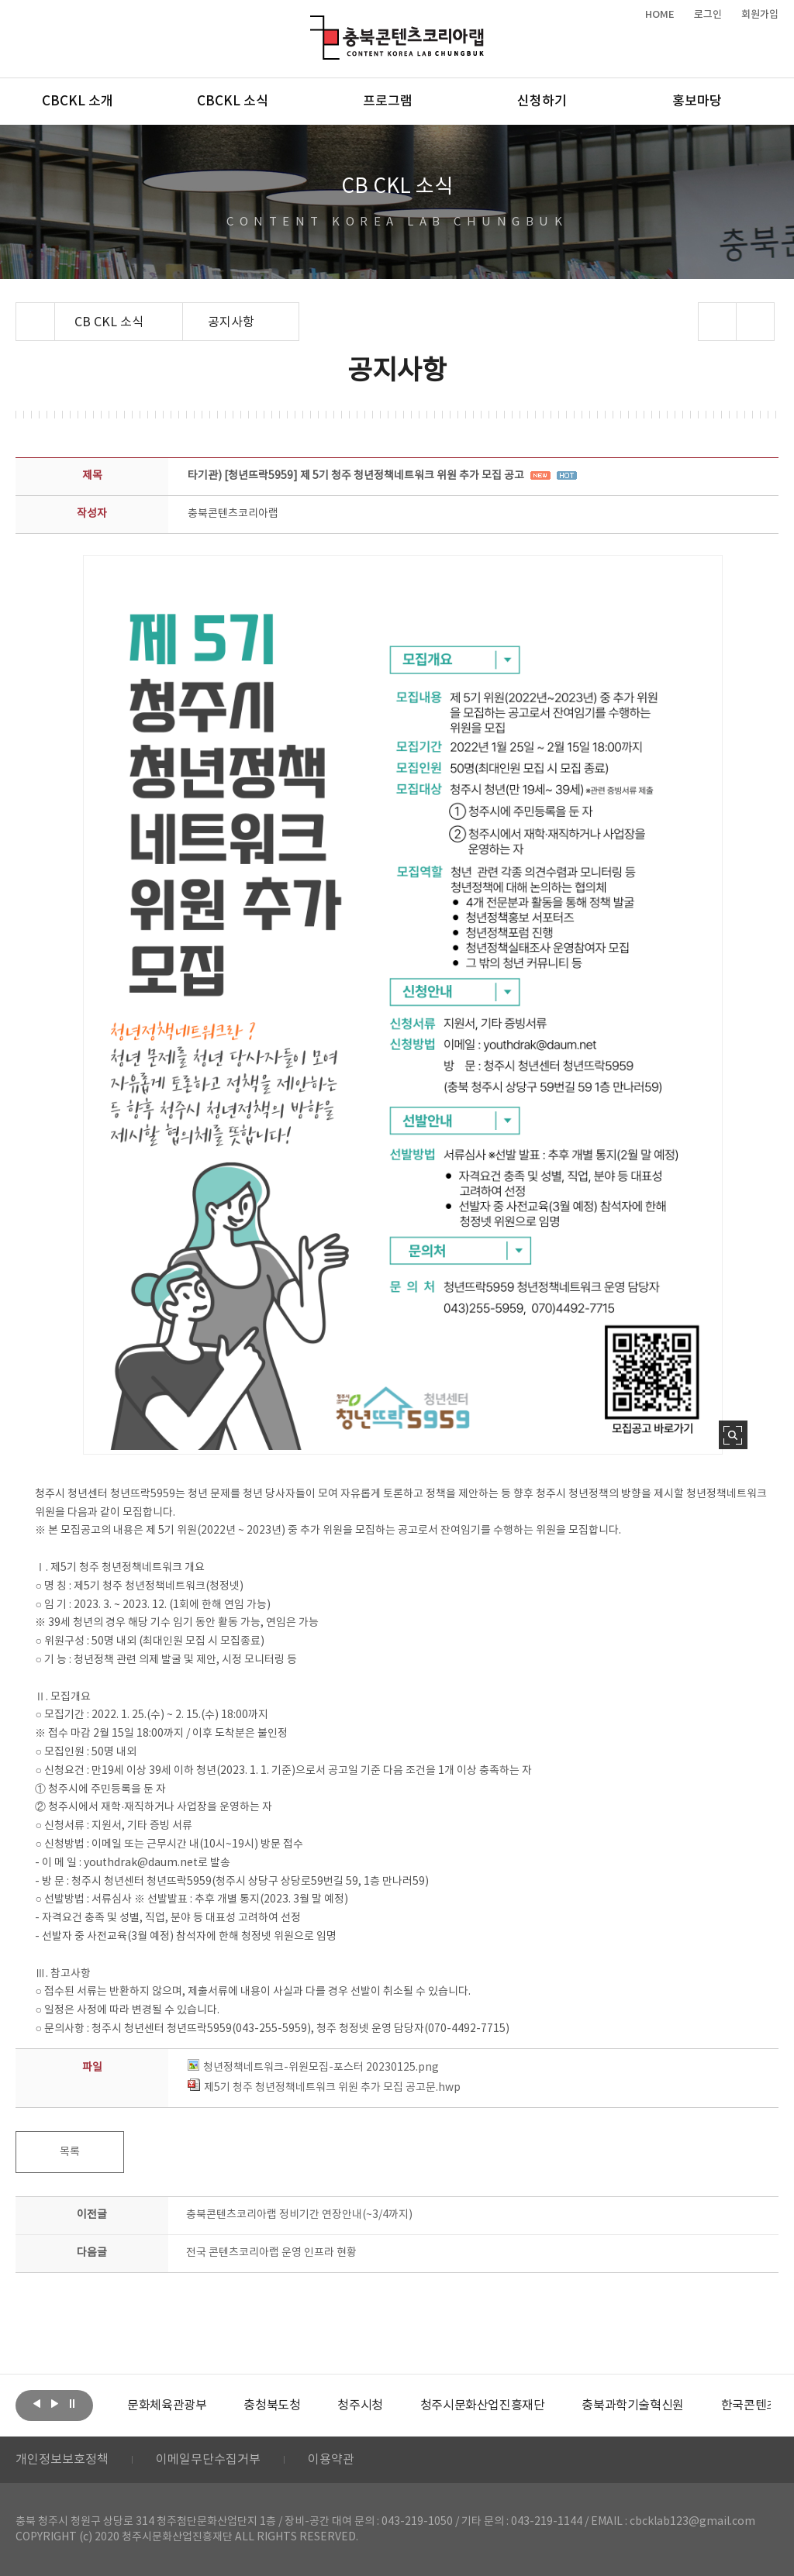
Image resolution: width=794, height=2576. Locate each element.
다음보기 (54, 2404)
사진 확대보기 (733, 1435)
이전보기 (36, 2404)
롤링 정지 (72, 2404)
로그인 (708, 15)
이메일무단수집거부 (208, 2460)
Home (19, 311)
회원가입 (759, 15)
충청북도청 (271, 2405)
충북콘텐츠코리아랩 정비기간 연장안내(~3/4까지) (299, 2215)
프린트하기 (755, 321)
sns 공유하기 (716, 321)
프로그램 (388, 101)
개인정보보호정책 (62, 2460)
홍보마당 (697, 101)
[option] (167, 2405)
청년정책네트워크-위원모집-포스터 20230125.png (313, 2067)
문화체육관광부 (166, 2405)
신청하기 (542, 101)
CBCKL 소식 (232, 101)
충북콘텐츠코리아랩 (313, 24)
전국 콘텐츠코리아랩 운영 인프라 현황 (271, 2253)
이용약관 (331, 2460)
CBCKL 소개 (77, 101)
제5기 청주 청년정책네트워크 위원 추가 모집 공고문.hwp (324, 2088)
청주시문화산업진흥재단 (482, 2405)
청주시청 (359, 2405)
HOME (660, 15)
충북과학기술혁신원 (632, 2405)
